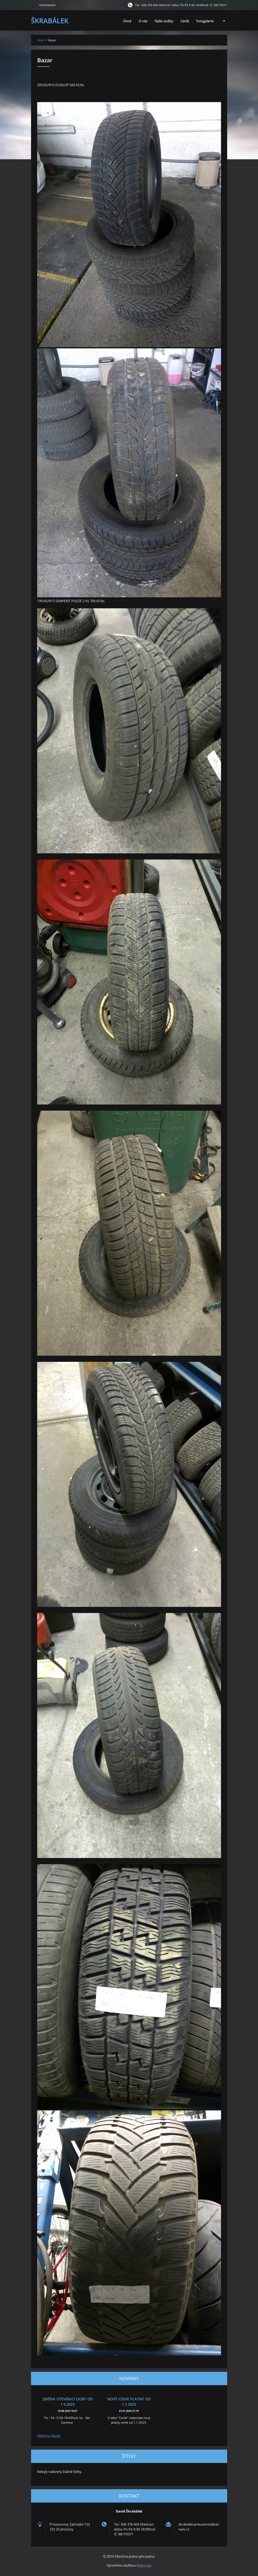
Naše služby (164, 21)
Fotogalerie (205, 21)
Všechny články (48, 2435)
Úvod (127, 21)
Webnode (143, 2565)
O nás (143, 21)
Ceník (185, 21)
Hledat (33, 5)
